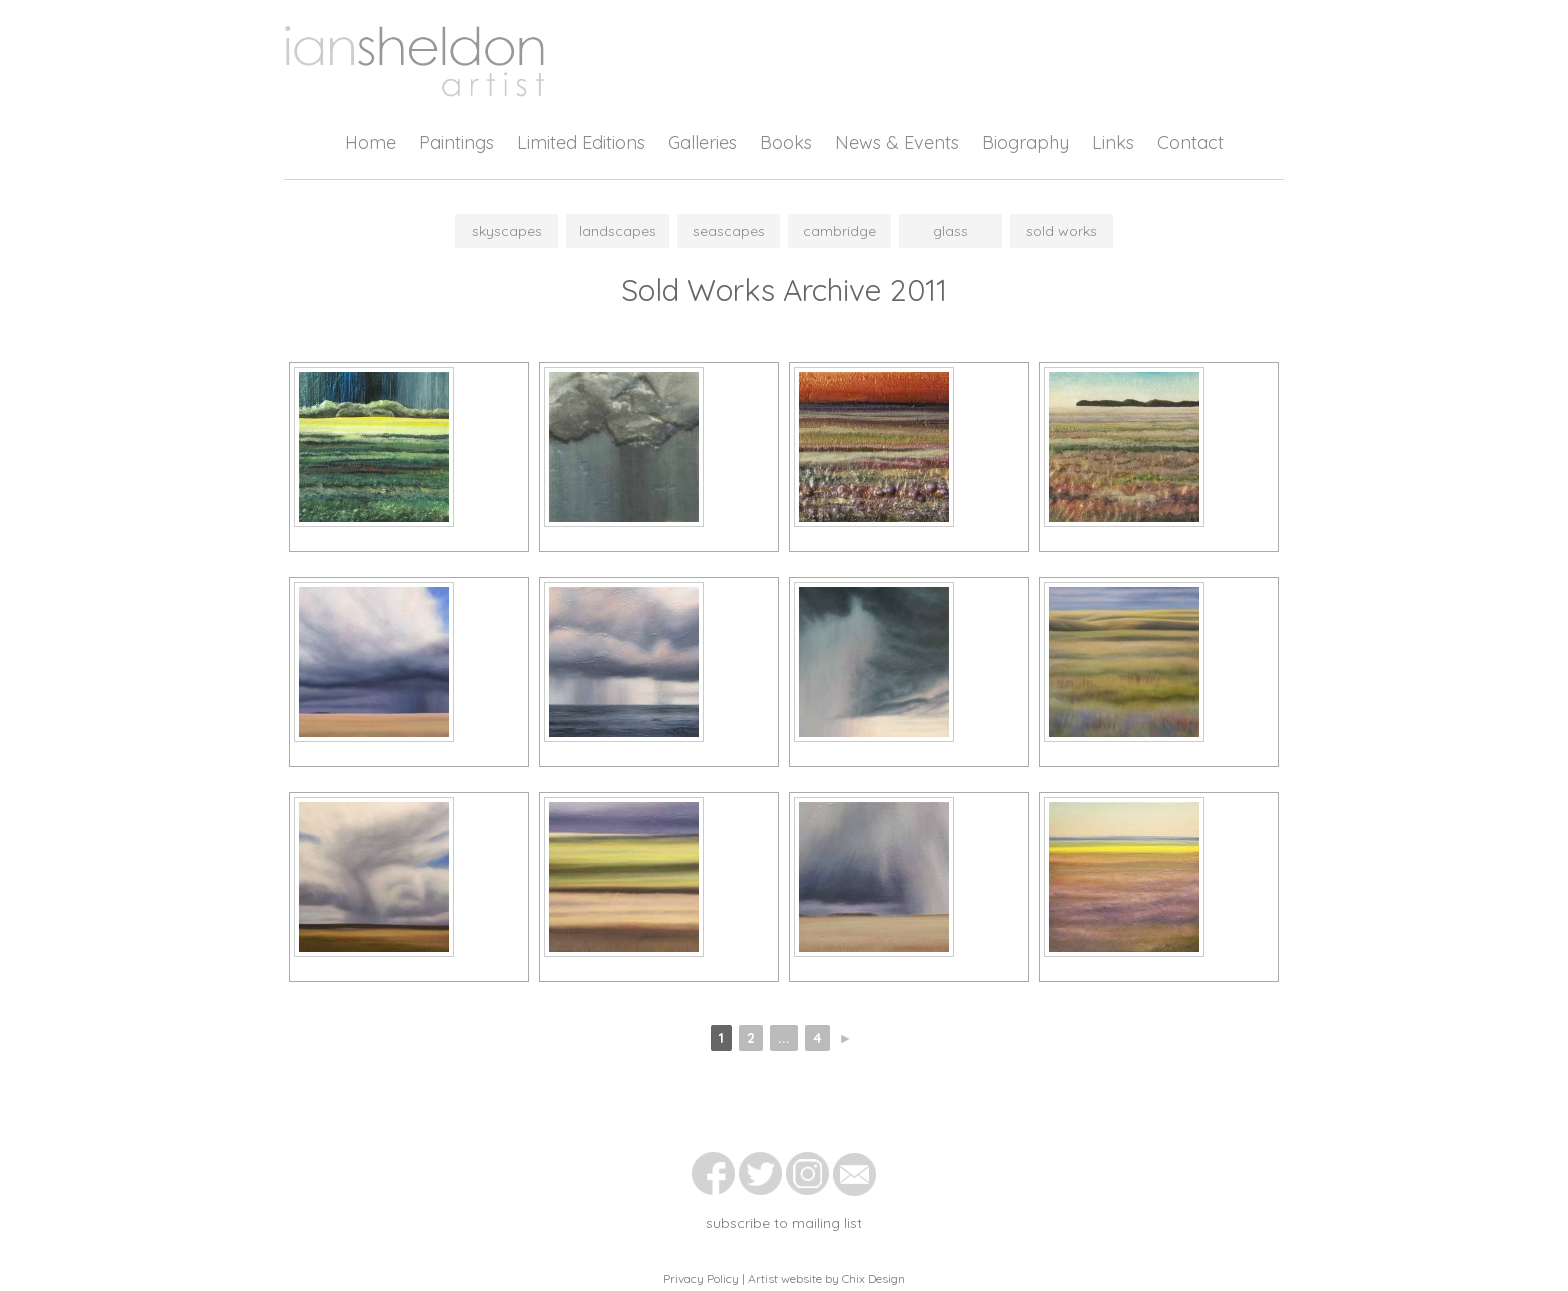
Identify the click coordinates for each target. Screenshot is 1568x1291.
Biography (1025, 142)
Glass (950, 231)
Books (786, 142)
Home (370, 142)
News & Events (897, 142)
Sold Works (1061, 231)
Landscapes (617, 231)
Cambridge (839, 231)
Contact (1190, 142)
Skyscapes (507, 231)
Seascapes (729, 231)
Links (1113, 142)
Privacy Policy (701, 1278)
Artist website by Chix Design (826, 1278)
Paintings (456, 142)
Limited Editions (581, 142)
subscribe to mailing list (784, 1223)
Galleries (702, 142)
